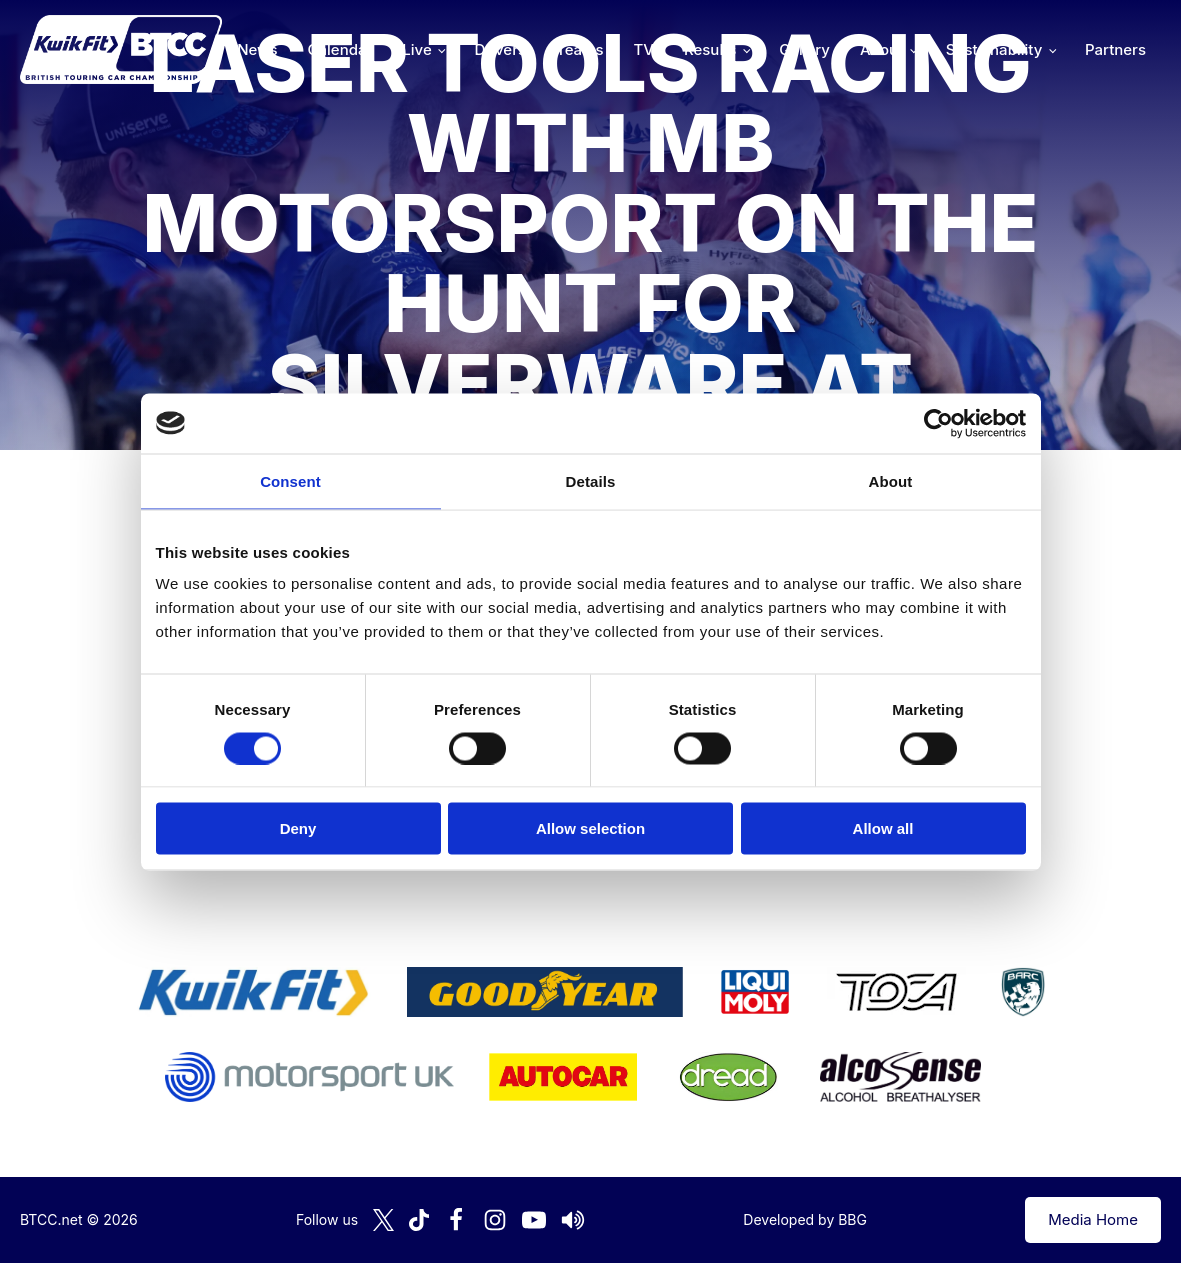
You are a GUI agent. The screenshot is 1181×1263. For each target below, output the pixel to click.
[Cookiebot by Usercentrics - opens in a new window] (938, 423)
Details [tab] (591, 480)
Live (416, 49)
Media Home (1093, 1219)
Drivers (500, 49)
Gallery (804, 49)
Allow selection (590, 828)
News (257, 49)
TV (644, 49)
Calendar (340, 49)
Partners (1115, 49)
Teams (580, 49)
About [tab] (891, 480)
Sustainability (994, 49)
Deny (298, 828)
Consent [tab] (290, 480)
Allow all (883, 828)
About (881, 49)
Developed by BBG (805, 1219)
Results (710, 49)
